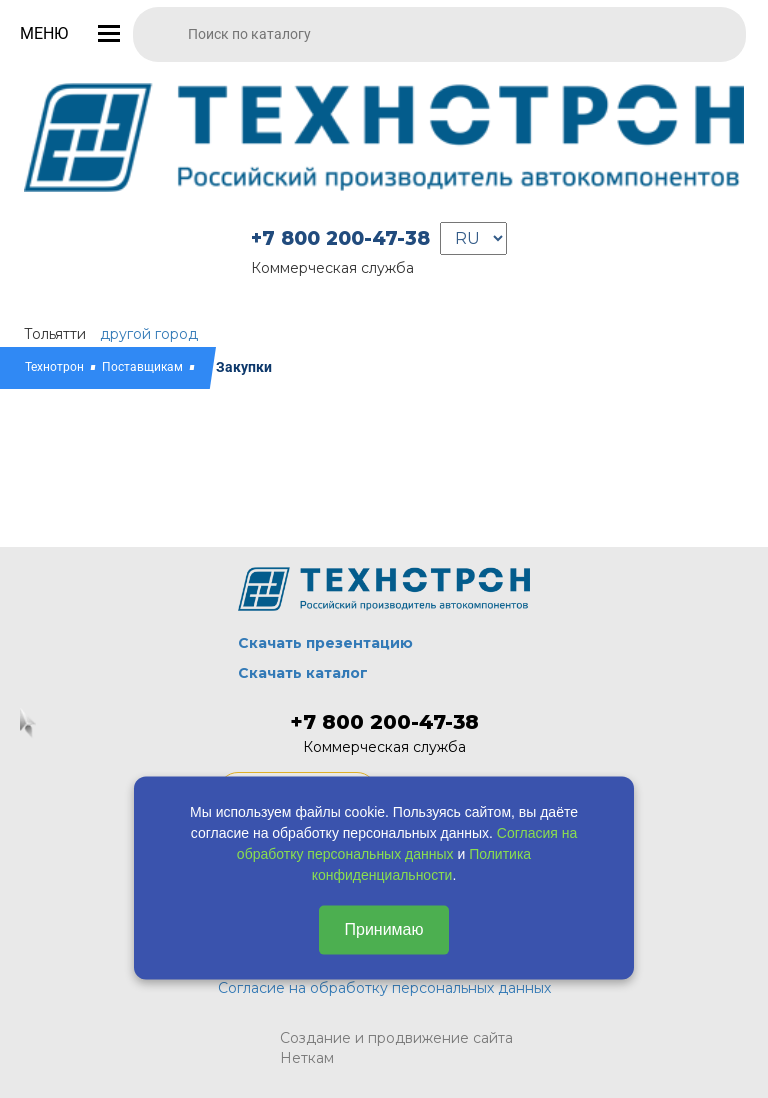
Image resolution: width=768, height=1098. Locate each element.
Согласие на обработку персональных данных (384, 988)
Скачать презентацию (325, 643)
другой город (149, 334)
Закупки (244, 367)
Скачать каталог (303, 673)
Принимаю (383, 929)
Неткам (307, 1058)
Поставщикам (142, 367)
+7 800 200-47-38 (340, 238)
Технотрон (54, 367)
